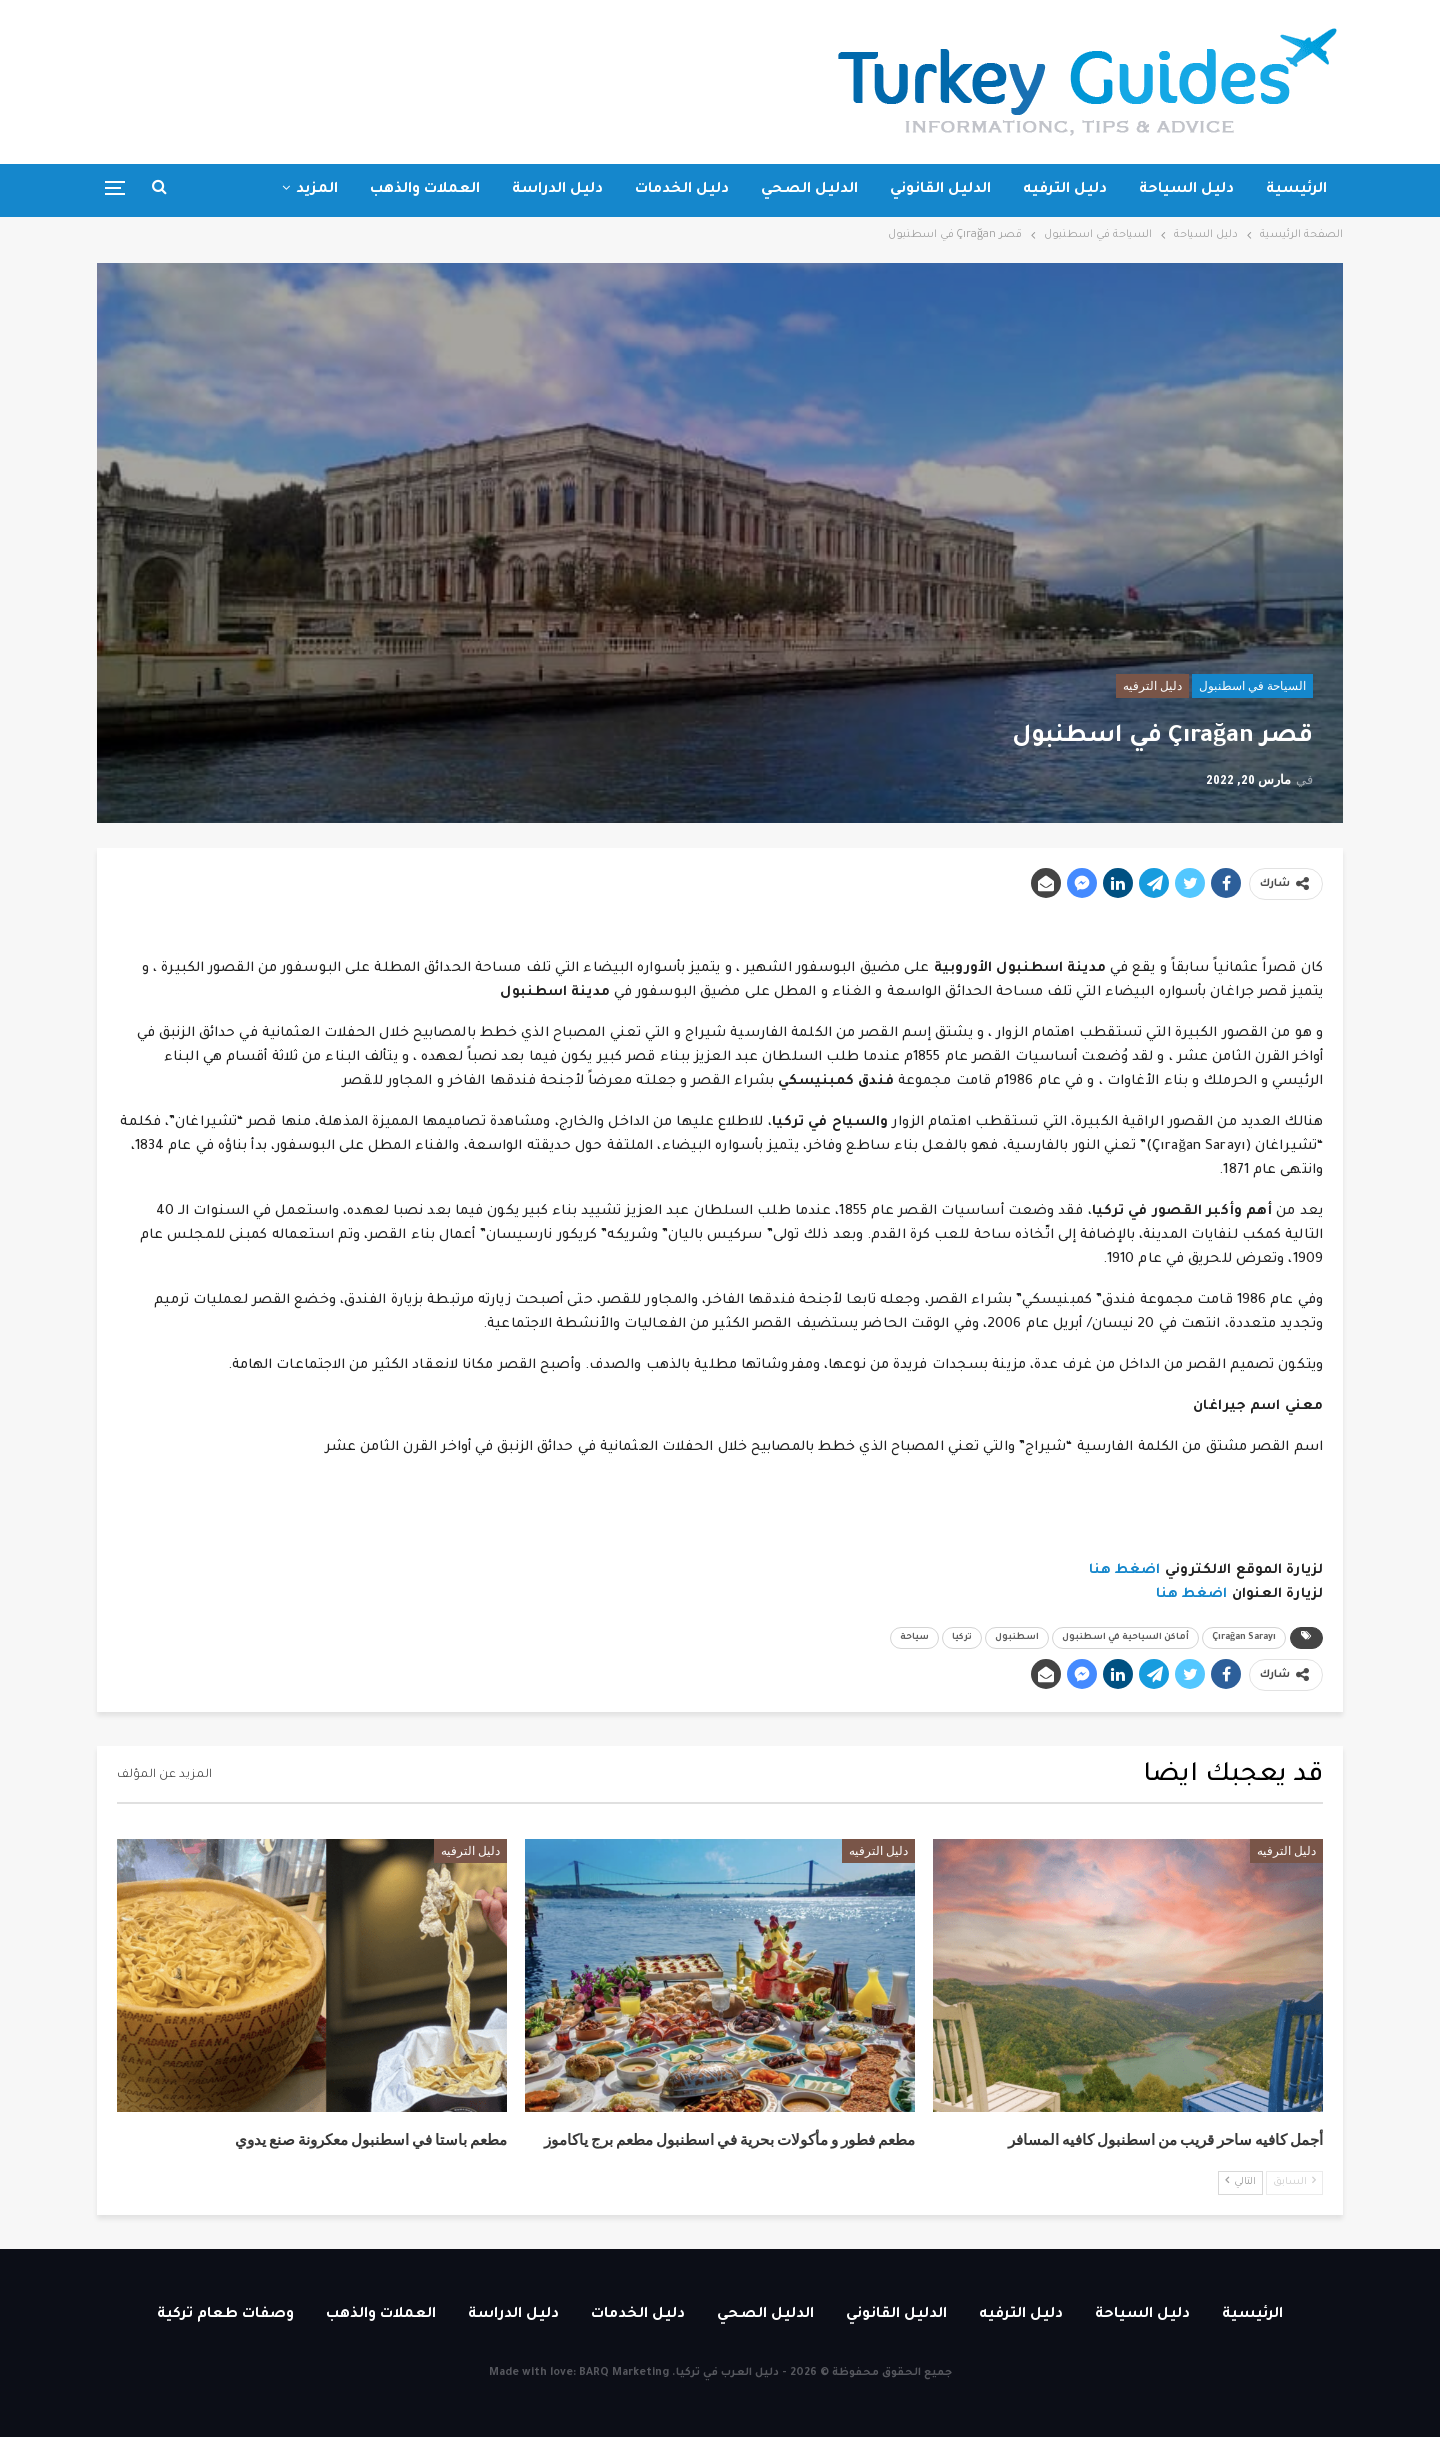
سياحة (914, 1638)
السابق (1294, 2181)
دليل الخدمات (682, 190)
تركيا (962, 1638)
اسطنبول (1017, 1638)
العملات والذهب (425, 190)
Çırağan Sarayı (1244, 1638)
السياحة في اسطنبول (1252, 686)
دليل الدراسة (557, 190)
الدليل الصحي (809, 190)
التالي (1240, 2181)
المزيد (317, 190)
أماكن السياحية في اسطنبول (1125, 1638)
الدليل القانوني (940, 190)
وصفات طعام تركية (225, 2315)
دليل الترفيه (1065, 190)
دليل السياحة (1186, 190)
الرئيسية (1296, 190)
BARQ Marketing (624, 2373)
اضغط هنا (1125, 1570)
